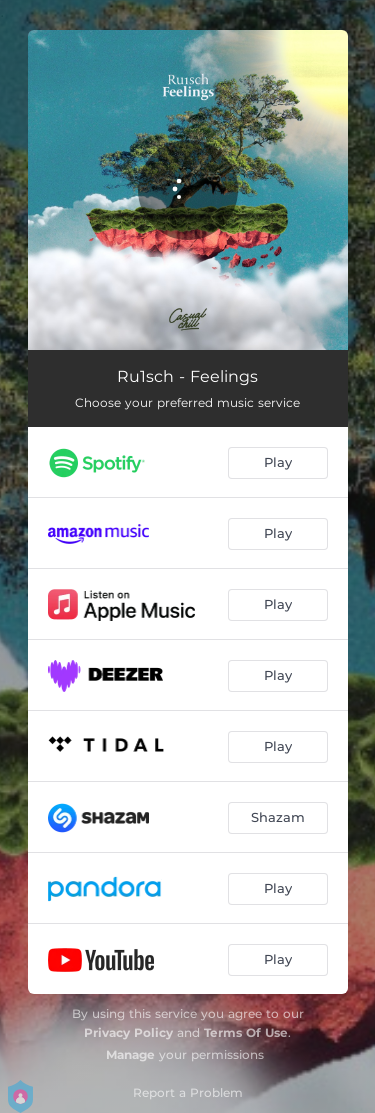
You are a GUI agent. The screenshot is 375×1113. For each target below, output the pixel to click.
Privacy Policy (128, 1032)
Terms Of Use (246, 1032)
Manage (130, 1054)
